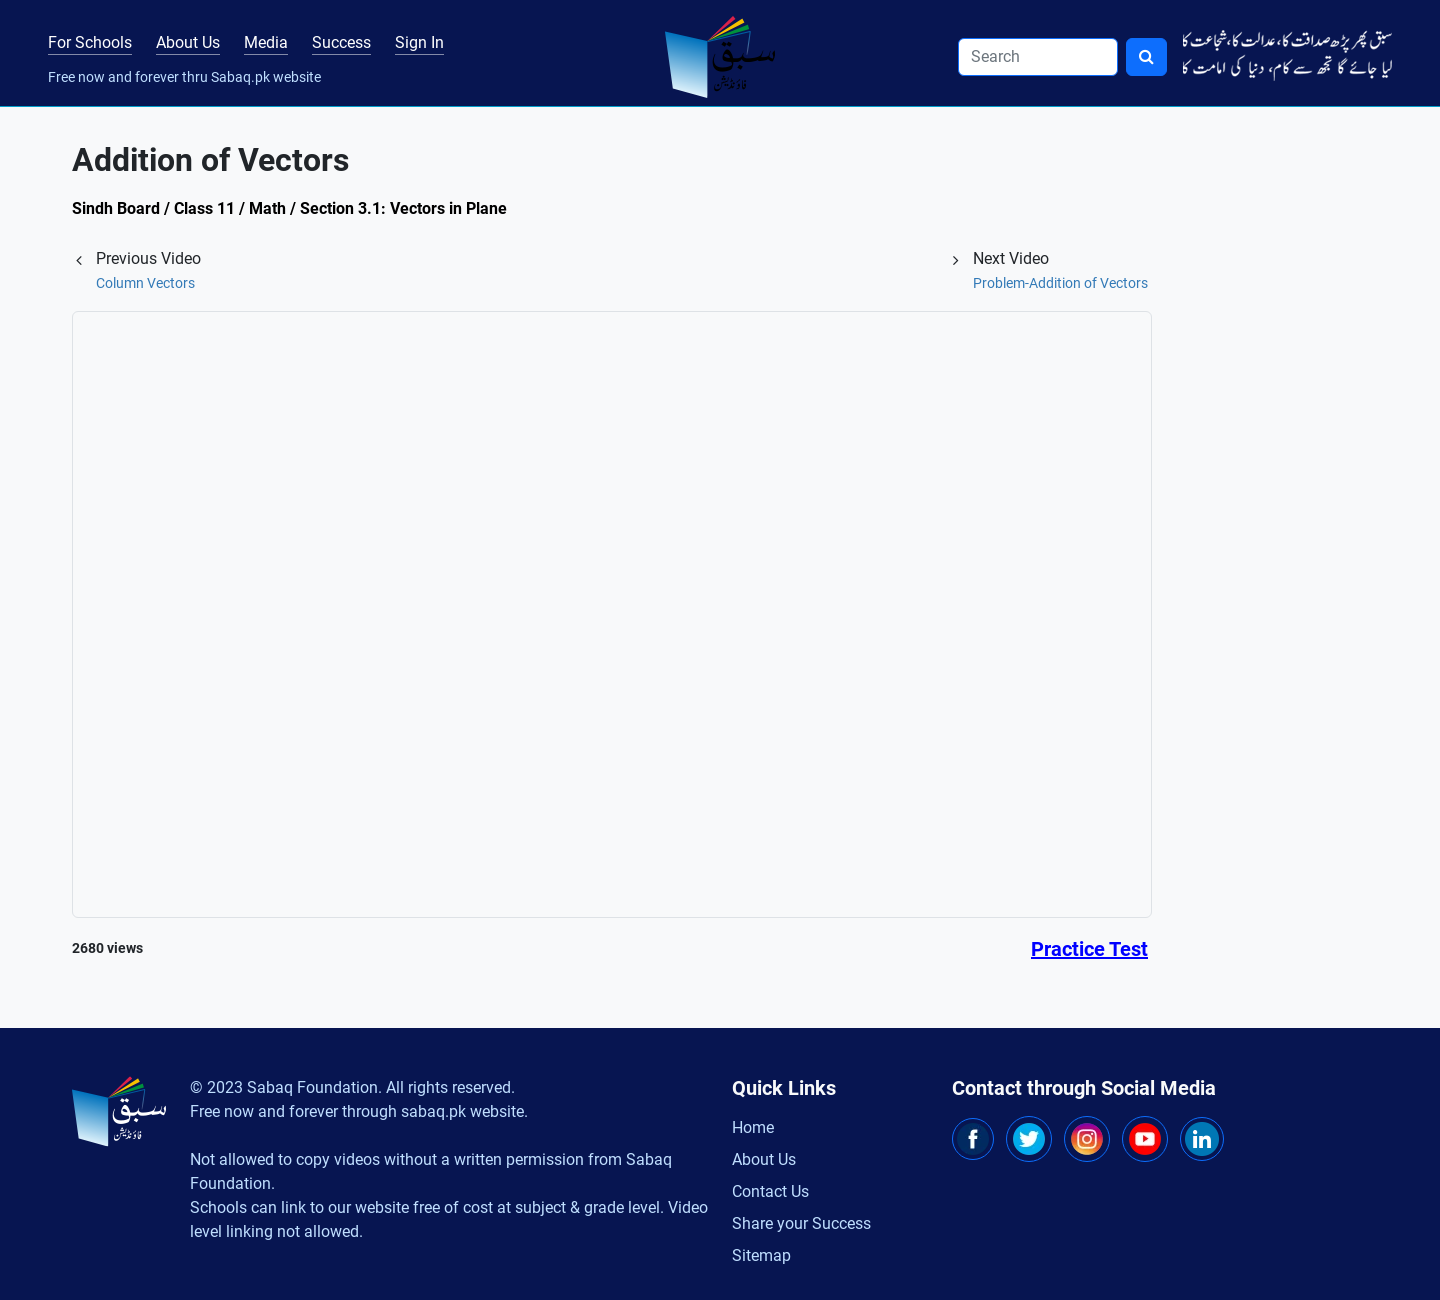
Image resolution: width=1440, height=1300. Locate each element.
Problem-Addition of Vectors (1060, 283)
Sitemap (761, 1255)
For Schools (90, 42)
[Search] (1038, 57)
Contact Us (770, 1191)
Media (266, 42)
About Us (188, 42)
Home (753, 1127)
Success (341, 42)
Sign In (419, 42)
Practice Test (1089, 949)
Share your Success (801, 1223)
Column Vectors (145, 283)
